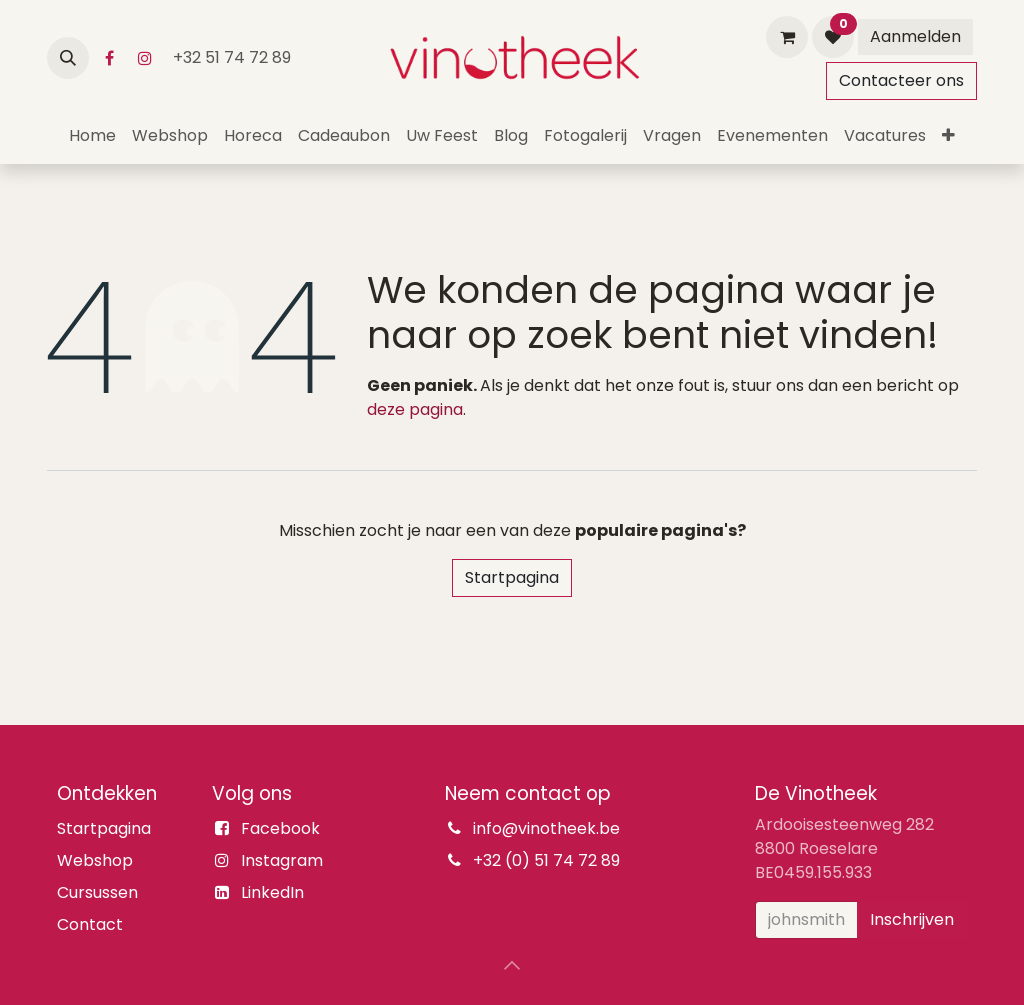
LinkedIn (272, 892)
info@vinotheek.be (546, 828)
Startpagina (512, 577)
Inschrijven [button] (912, 919)
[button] (68, 58)
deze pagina (415, 409)
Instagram (282, 860)
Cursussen (97, 892)
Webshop (95, 860)
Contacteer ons (901, 80)
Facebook (280, 828)
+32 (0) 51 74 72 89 (546, 860)
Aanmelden (915, 36)
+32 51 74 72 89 (234, 57)
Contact (90, 924)
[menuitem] (92, 136)
